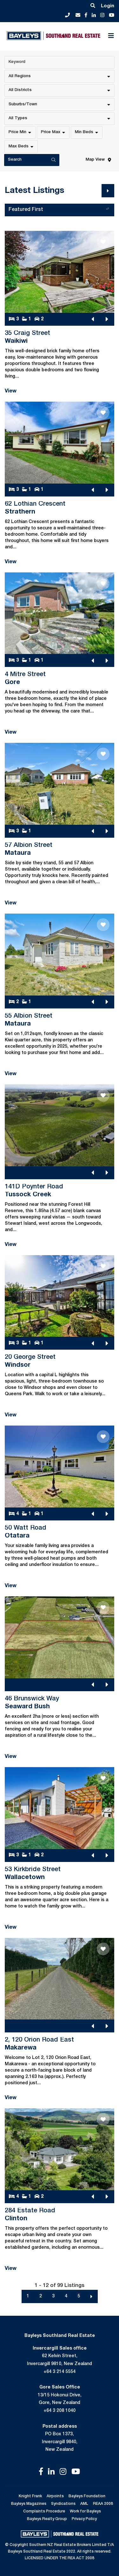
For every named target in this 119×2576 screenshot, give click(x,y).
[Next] (108, 190)
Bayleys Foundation (87, 2496)
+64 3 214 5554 (59, 2372)
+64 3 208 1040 (59, 2411)
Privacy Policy (84, 2519)
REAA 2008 (103, 2504)
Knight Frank (30, 2496)
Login (107, 6)
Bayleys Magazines (28, 2504)
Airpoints (55, 2496)
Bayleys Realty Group (47, 2519)
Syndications (63, 2504)
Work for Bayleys (85, 2511)
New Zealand (59, 2450)
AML (84, 2504)
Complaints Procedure (44, 2511)
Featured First (60, 210)
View (11, 391)
